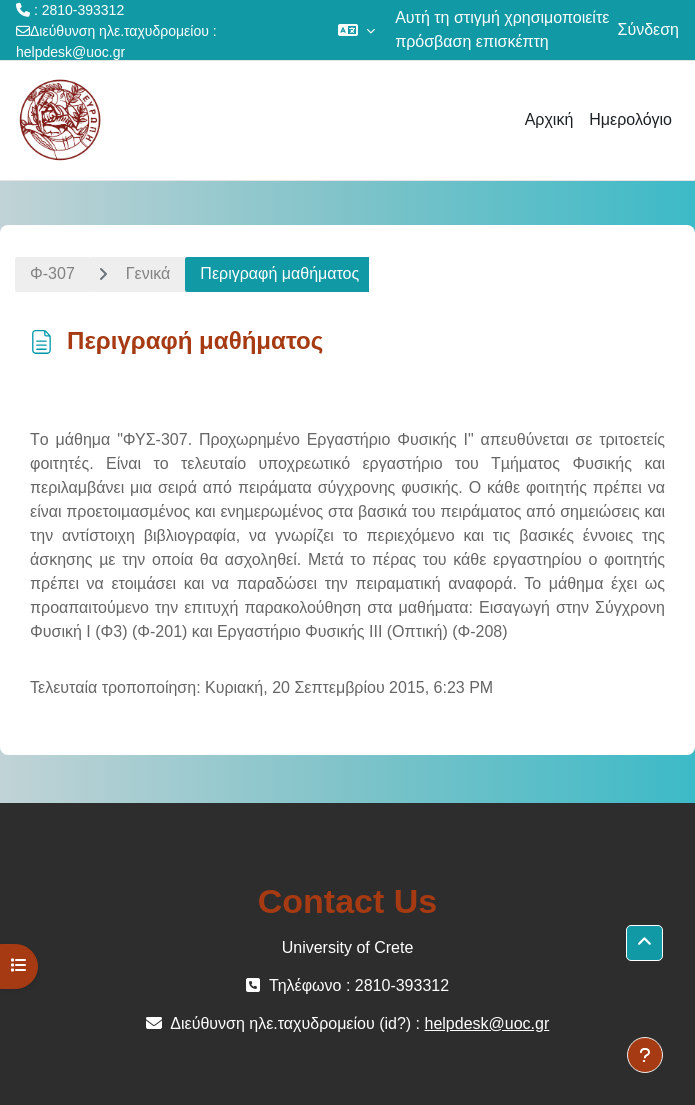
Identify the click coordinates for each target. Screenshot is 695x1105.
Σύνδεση (648, 29)
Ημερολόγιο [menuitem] (630, 119)
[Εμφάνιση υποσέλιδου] (645, 1055)
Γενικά (148, 273)
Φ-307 (52, 273)
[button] (356, 30)
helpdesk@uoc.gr (70, 52)
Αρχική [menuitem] (549, 119)
